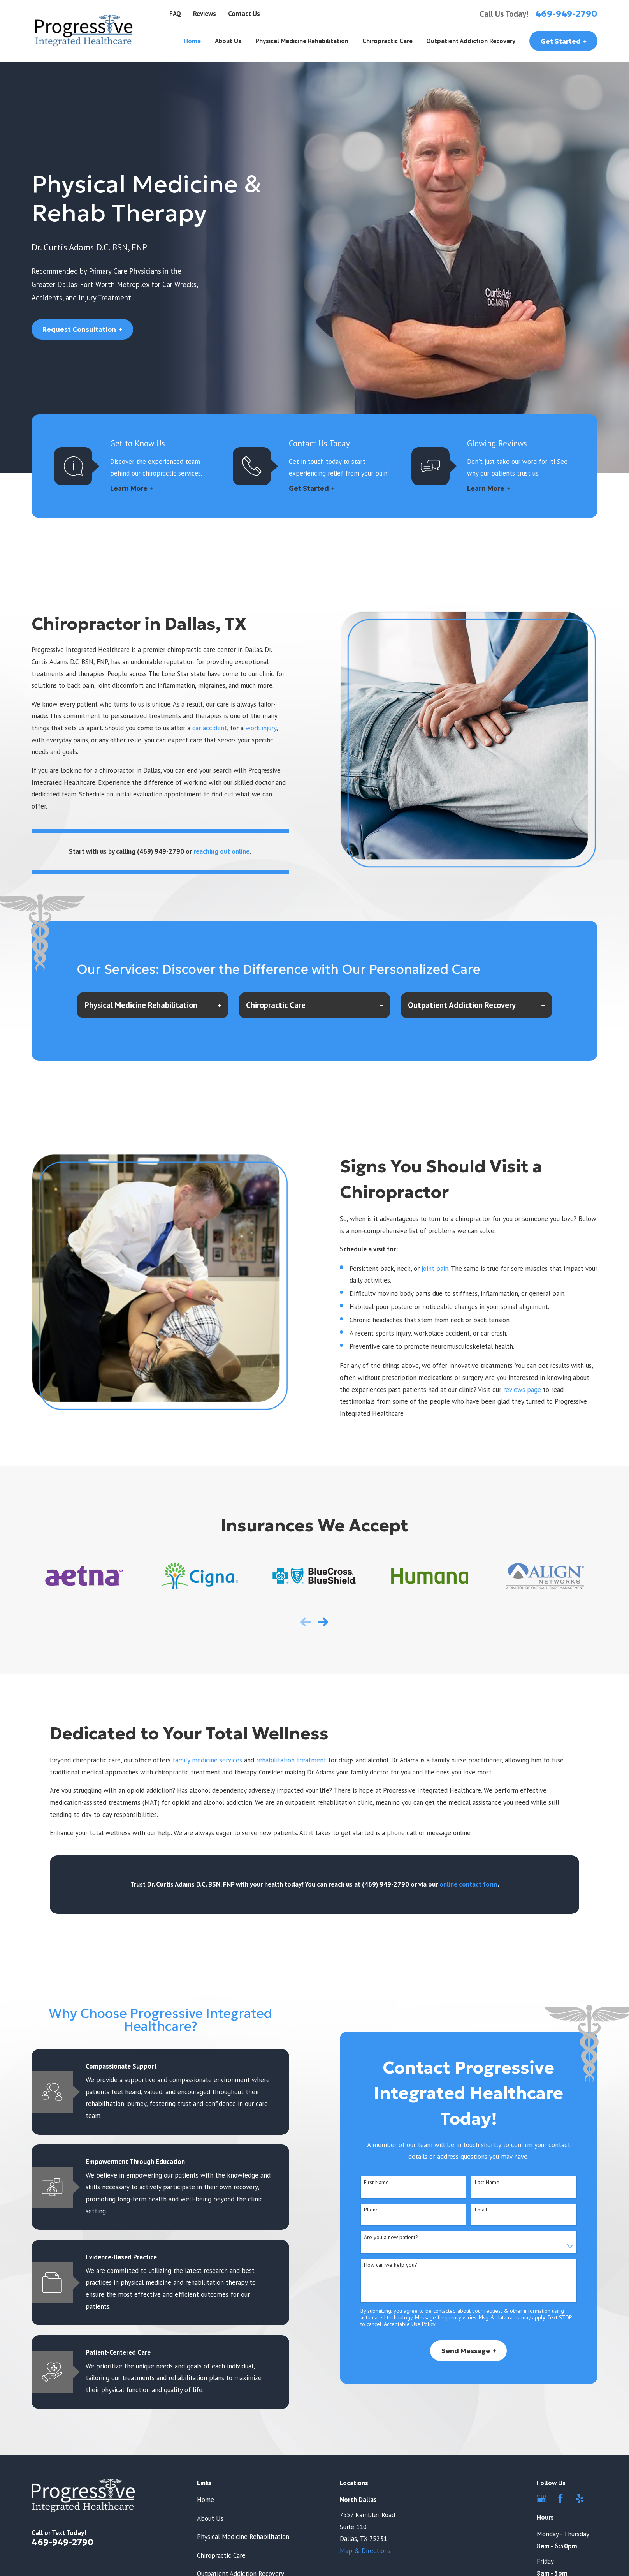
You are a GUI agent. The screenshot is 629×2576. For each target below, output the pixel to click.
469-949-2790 (566, 13)
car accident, (210, 728)
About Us (210, 2518)
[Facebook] (560, 2498)
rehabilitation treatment (292, 1760)
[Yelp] (580, 2498)
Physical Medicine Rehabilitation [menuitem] (301, 41)
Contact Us (244, 13)
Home (205, 2499)
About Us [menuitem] (228, 41)
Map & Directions (365, 2550)
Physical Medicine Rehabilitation (243, 2536)
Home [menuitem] (192, 41)
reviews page (522, 1389)
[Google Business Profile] (541, 2498)
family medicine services (208, 1760)
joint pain (435, 1268)
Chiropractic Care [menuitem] (387, 41)
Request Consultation (82, 329)
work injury (261, 728)
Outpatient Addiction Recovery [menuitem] (470, 41)
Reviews (204, 13)
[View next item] (323, 1622)
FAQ (175, 13)
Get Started (564, 41)
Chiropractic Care (221, 2555)
